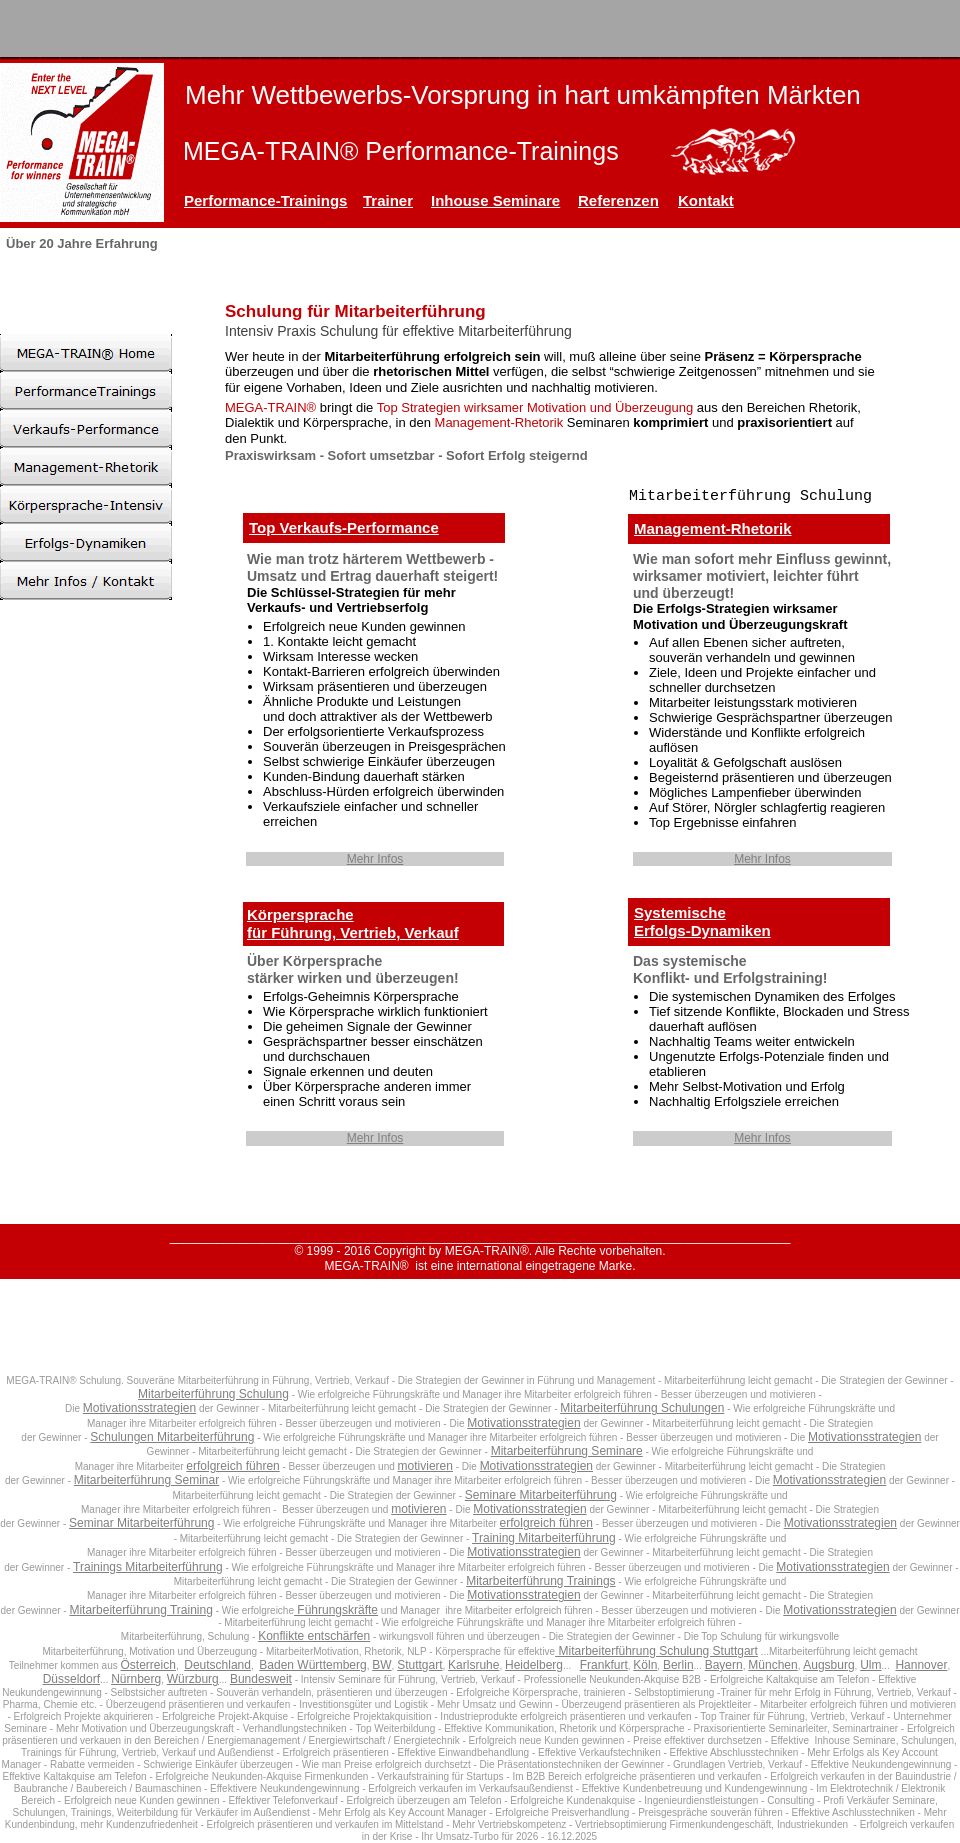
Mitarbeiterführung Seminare (567, 1451)
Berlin (678, 1665)
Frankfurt (604, 1665)
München (772, 1665)
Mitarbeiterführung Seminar (146, 1480)
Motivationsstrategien (139, 1408)
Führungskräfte (336, 1610)
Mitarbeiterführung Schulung (213, 1394)
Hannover (921, 1665)
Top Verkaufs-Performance (344, 527)
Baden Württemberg (312, 1665)
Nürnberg (136, 1679)
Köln (645, 1665)
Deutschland (217, 1665)
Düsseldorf (71, 1679)
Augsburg (828, 1665)
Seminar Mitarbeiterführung (141, 1523)
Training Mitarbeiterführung (544, 1538)
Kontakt (706, 200)
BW (381, 1665)
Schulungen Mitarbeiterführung (172, 1437)
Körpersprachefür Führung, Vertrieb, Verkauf (353, 923)
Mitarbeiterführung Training (140, 1610)
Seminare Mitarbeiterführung (541, 1495)
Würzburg (193, 1679)
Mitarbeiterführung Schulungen (642, 1408)
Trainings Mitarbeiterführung (148, 1567)
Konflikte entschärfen (314, 1636)
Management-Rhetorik (713, 528)
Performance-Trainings (265, 200)
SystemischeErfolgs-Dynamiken (702, 921)
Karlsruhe (473, 1665)
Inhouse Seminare (495, 200)
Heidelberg (534, 1665)
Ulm (870, 1665)
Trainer (388, 200)
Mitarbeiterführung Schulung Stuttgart (656, 1651)
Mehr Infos (375, 859)
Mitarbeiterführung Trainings (540, 1581)
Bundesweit (261, 1679)
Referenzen (618, 200)
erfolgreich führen (232, 1466)
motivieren (425, 1466)
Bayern (724, 1665)
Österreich (148, 1665)
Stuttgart (419, 1665)
